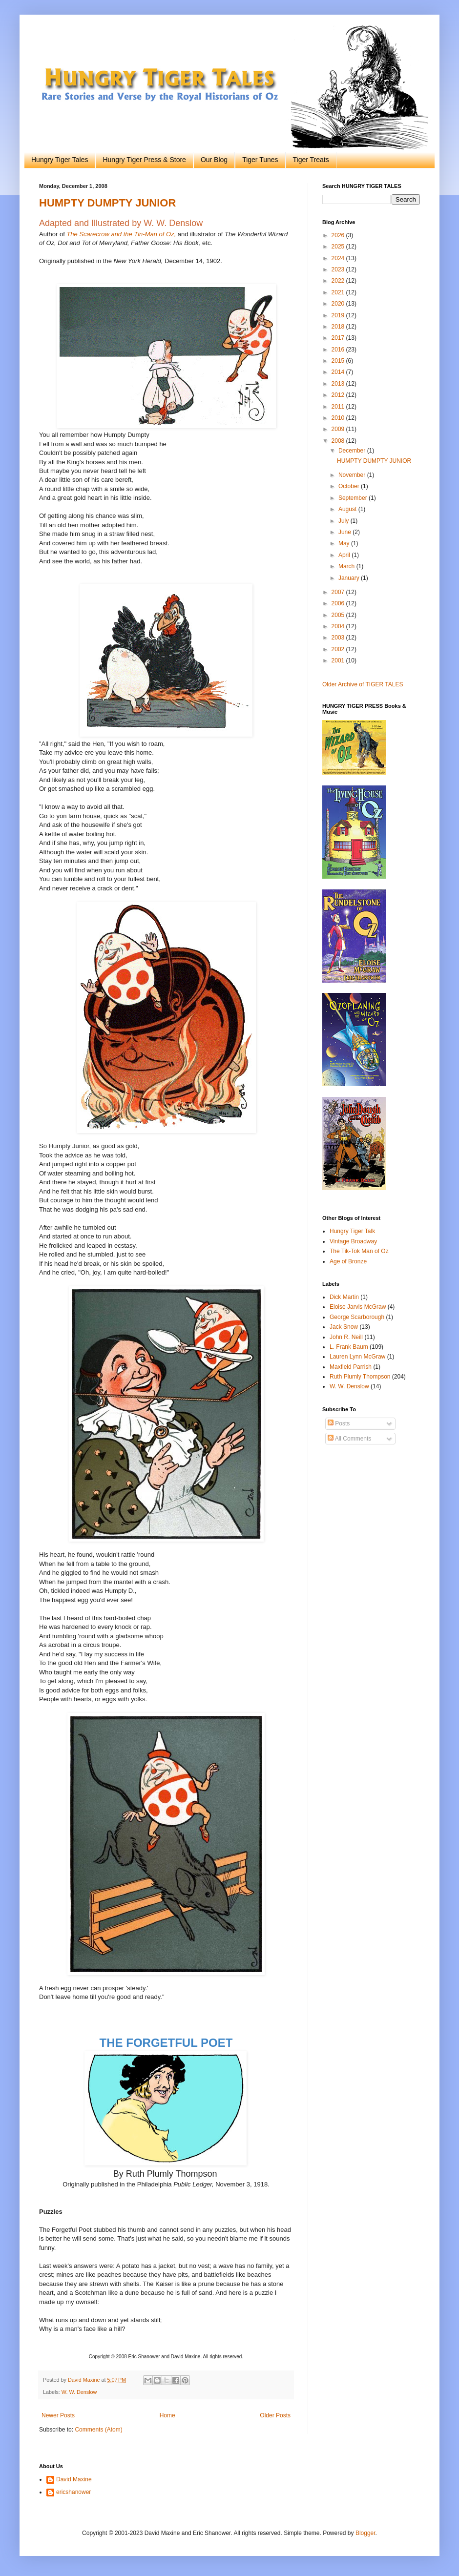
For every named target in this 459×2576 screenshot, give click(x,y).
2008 (339, 440)
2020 (339, 303)
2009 (339, 429)
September (353, 498)
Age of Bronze (348, 1261)
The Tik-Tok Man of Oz (359, 1251)
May (344, 543)
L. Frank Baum (349, 1346)
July (344, 520)
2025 (339, 246)
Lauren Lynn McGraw (357, 1356)
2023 (339, 269)
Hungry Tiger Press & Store (144, 160)
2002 (339, 649)
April (345, 555)
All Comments (349, 1438)
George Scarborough (357, 1317)
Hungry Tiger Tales (59, 160)
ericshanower (73, 2492)
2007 (339, 592)
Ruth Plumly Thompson (360, 1376)
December (352, 450)
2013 (339, 383)
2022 (339, 280)
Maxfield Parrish (351, 1366)
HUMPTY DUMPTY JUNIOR (107, 203)
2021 (339, 292)
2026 (339, 235)
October (349, 486)
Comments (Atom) (98, 2429)
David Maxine (74, 2479)
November (352, 475)
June (345, 532)
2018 (339, 326)
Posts (339, 1423)
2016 (339, 349)
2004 (339, 626)
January (349, 578)
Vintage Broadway (353, 1241)
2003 (339, 637)
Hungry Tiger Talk (352, 1231)
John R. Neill (346, 1337)
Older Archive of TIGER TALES (362, 684)
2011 (339, 406)
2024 (339, 258)
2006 (339, 603)
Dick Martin (344, 1297)
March (347, 566)
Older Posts (275, 2415)
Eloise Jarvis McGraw (358, 1306)
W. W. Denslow (79, 2392)
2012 (339, 395)
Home (167, 2415)
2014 (339, 372)
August (348, 509)
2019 (339, 315)
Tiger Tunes (260, 160)
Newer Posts (58, 2415)
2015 (339, 360)
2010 (339, 417)
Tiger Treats (311, 160)
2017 (339, 337)
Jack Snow (344, 1326)
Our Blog (214, 160)
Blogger (365, 2533)
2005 (339, 615)
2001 (339, 660)
